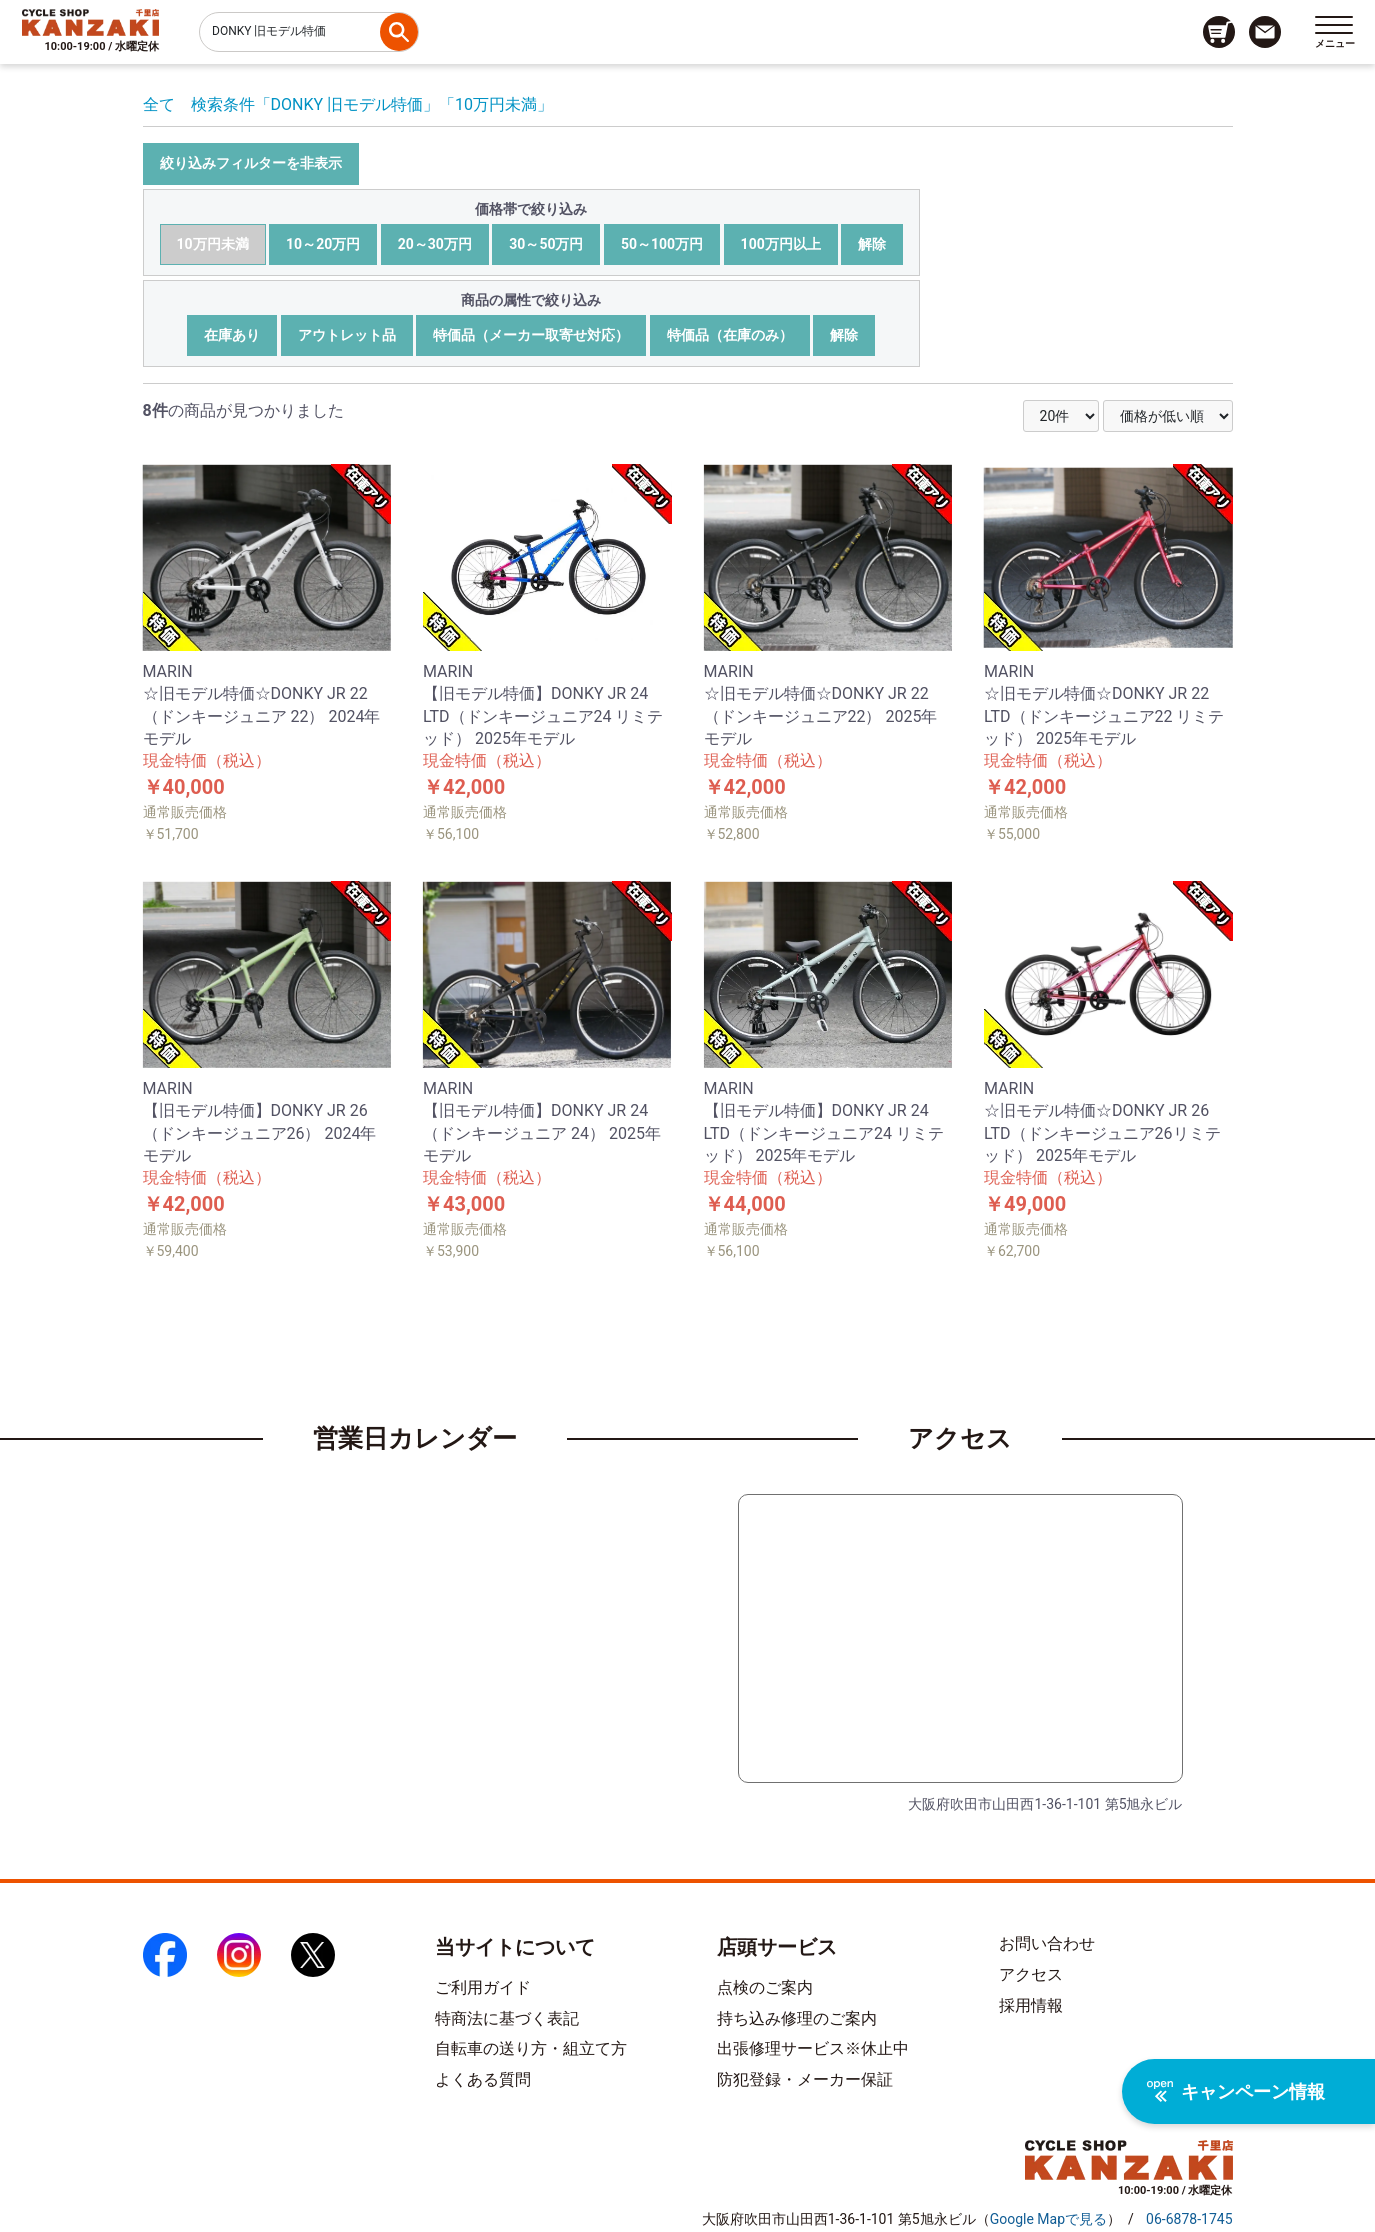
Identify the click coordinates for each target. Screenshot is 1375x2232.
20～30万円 (435, 244)
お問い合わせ (1047, 1943)
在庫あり (232, 335)
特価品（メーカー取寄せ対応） (531, 335)
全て (159, 104)
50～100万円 (662, 244)
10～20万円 (323, 244)
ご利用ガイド (483, 1987)
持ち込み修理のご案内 (797, 2018)
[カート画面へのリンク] (1219, 32)
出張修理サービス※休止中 (813, 2048)
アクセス (1031, 1974)
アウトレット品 (347, 335)
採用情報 (1031, 2005)
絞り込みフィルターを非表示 (251, 163)
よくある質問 (483, 2079)
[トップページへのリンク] (90, 22)
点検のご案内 (765, 1987)
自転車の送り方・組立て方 (531, 2048)
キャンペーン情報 (1236, 2091)
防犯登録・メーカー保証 (805, 2079)
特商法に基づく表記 (507, 2018)
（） (1048, 2219)
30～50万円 (546, 244)
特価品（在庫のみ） (730, 335)
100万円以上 (781, 244)
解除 (872, 244)
